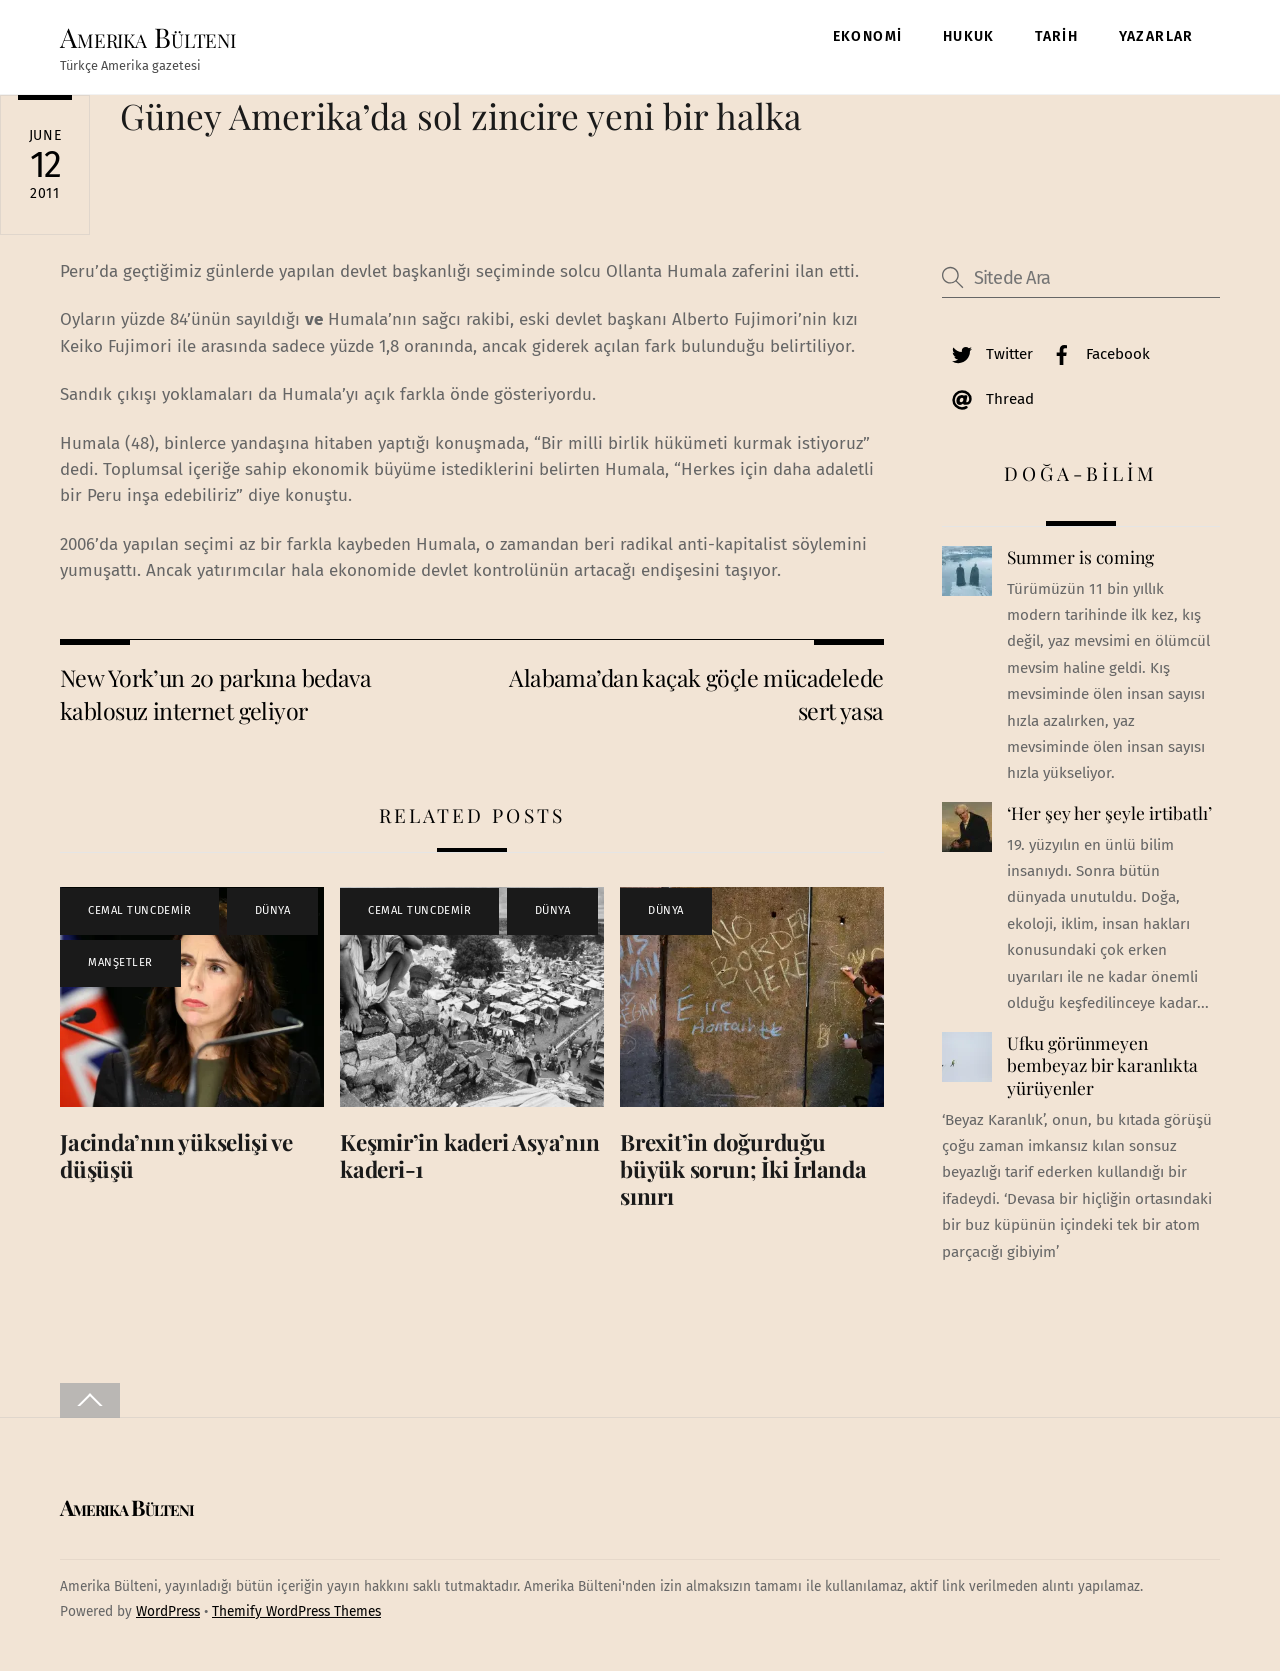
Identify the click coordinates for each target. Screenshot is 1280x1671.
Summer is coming (1080, 557)
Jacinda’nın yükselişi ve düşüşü (176, 1155)
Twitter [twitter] (987, 354)
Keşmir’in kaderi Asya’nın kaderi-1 (469, 1155)
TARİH (1056, 36)
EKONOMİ (868, 36)
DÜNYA (273, 910)
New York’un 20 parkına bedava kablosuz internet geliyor (215, 693)
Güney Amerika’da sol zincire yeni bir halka (461, 115)
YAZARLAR (1156, 36)
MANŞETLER (120, 962)
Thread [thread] (988, 399)
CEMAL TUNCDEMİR (139, 910)
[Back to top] (90, 1400)
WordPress (168, 1611)
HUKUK (969, 36)
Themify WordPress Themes (296, 1611)
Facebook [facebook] (1096, 354)
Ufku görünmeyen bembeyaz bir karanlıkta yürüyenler (1102, 1065)
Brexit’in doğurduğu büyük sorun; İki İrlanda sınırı (743, 1169)
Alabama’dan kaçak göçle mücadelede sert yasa (696, 693)
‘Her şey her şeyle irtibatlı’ (1109, 813)
